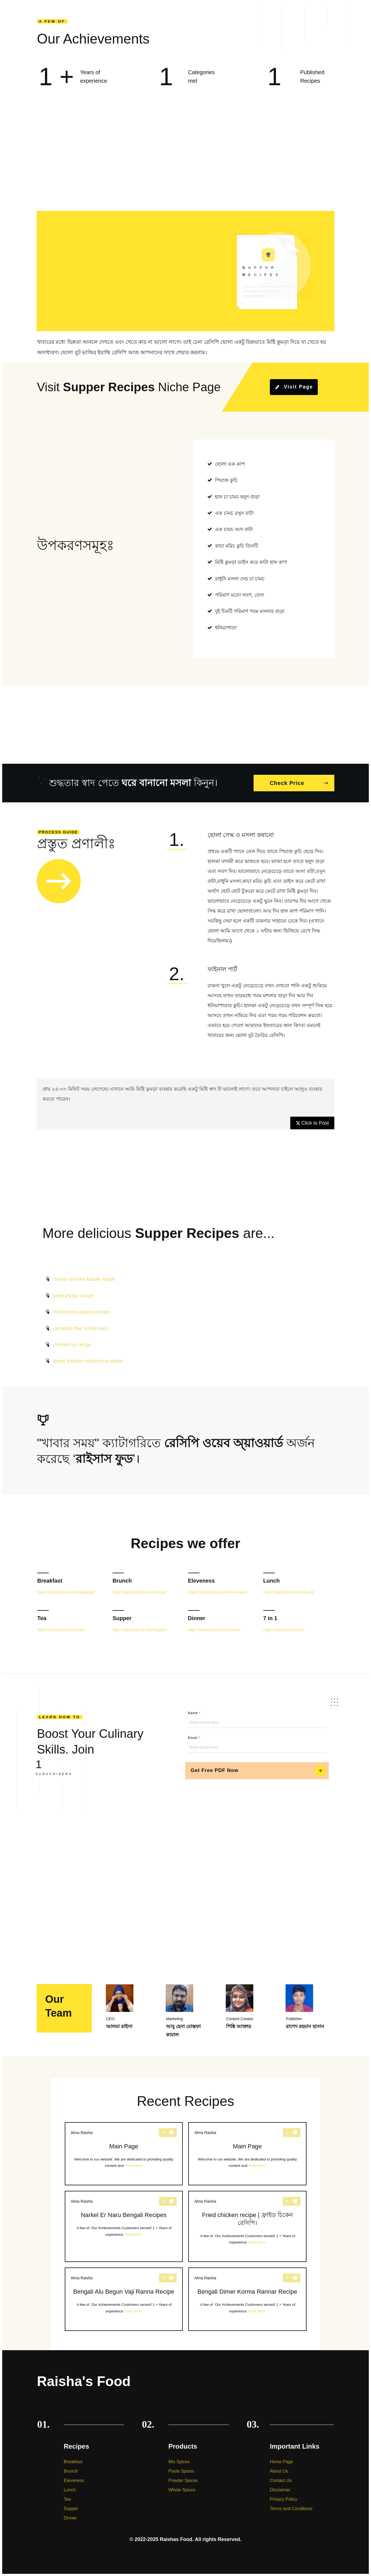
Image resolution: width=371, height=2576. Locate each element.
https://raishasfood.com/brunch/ (139, 1592)
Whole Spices (181, 2489)
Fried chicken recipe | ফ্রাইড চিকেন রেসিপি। (247, 2226)
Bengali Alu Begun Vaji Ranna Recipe (123, 2299)
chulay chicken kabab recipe (84, 1279)
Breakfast (49, 1581)
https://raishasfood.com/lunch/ (288, 1592)
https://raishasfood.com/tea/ (61, 1630)
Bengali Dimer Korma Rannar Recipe (247, 2299)
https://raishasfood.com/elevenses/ (218, 1592)
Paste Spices (181, 2471)
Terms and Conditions (291, 2508)
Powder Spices (183, 2480)
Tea (41, 1618)
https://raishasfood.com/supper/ (139, 1630)
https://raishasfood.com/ (283, 1630)
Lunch (271, 1581)
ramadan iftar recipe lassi (80, 1328)
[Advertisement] (185, 159)
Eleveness (201, 1581)
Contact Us (281, 2480)
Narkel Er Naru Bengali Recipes (123, 2226)
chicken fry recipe (72, 1344)
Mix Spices (179, 2461)
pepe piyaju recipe (73, 1295)
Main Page (123, 2154)
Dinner (196, 1618)
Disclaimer (280, 2489)
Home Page (281, 2461)
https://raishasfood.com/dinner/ (214, 1630)
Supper (121, 1618)
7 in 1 (270, 1618)
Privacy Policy (283, 2499)
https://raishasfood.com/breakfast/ (66, 1592)
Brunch (122, 1581)
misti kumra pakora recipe (81, 1312)
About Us (279, 2471)
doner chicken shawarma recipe (88, 1361)
